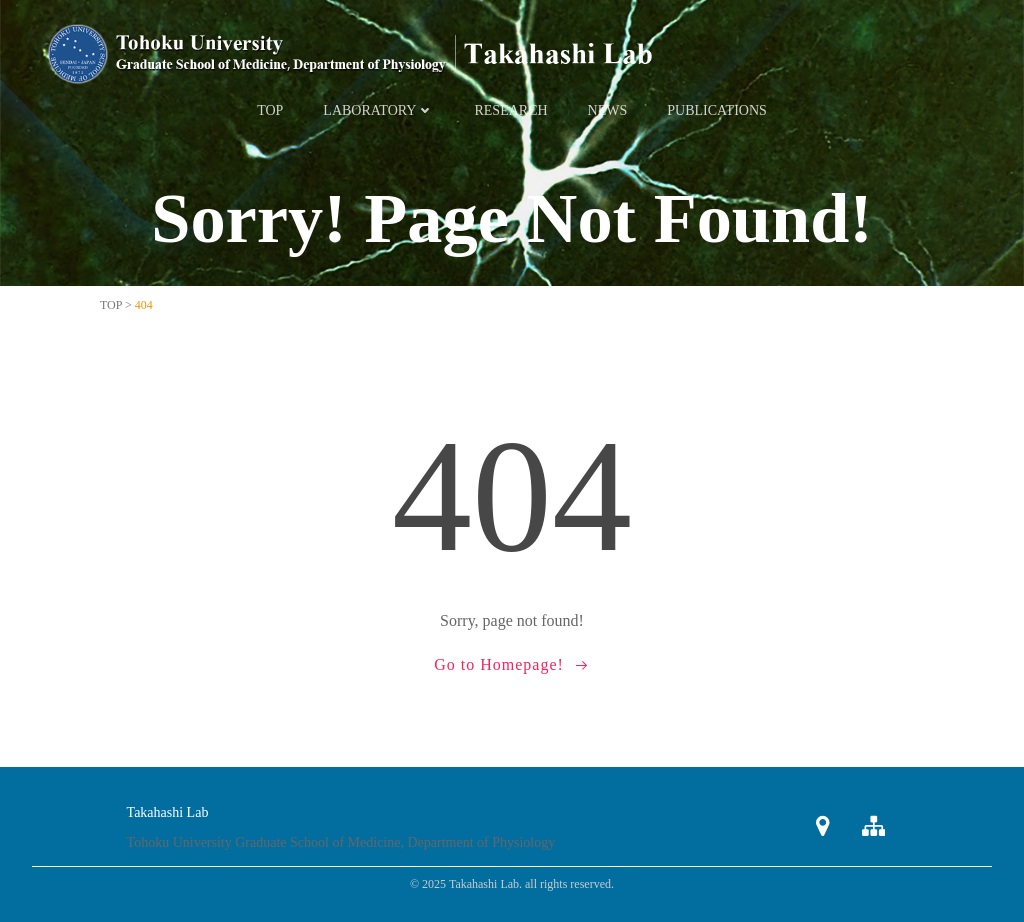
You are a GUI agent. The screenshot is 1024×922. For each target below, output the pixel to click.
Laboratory (378, 110)
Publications (717, 110)
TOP (270, 110)
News (608, 110)
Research (510, 110)
